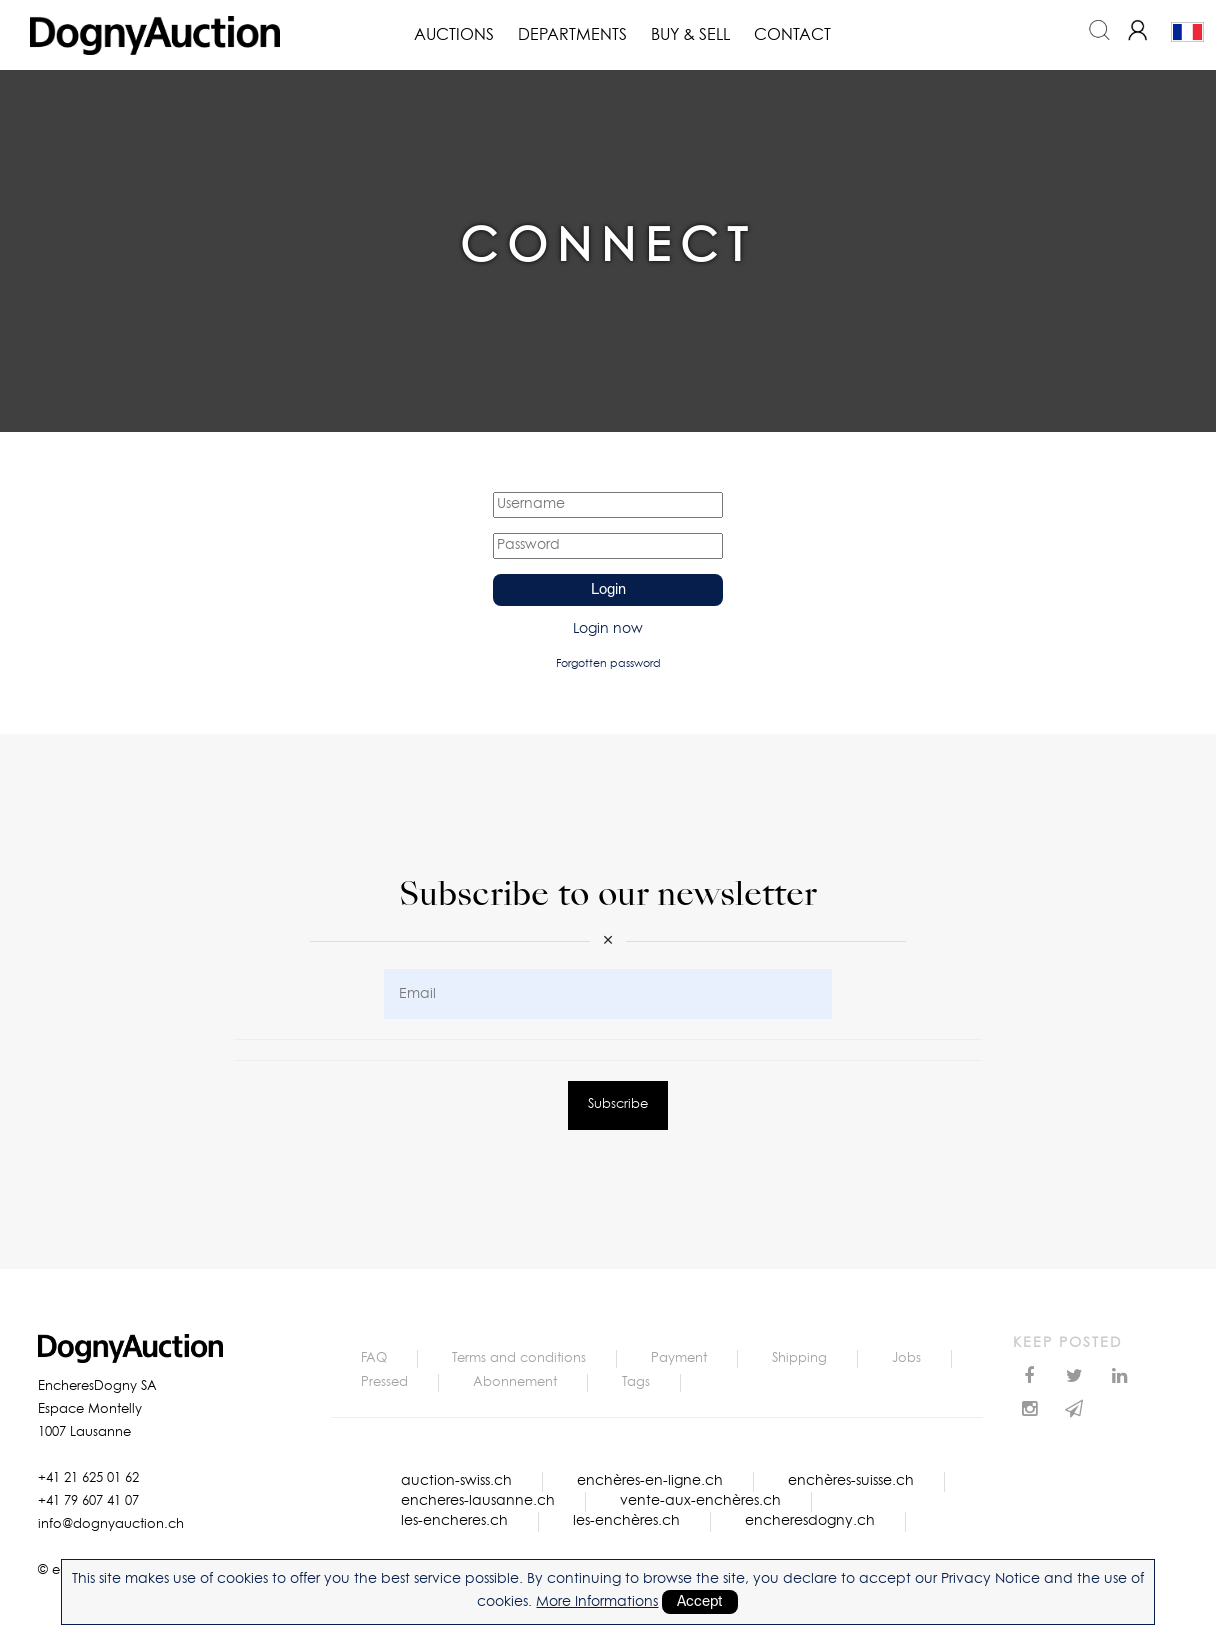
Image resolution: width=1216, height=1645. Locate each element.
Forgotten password (608, 663)
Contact (792, 35)
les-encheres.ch (454, 1521)
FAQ (374, 1358)
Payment (679, 1358)
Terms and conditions (519, 1358)
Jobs (906, 1358)
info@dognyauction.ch (111, 1524)
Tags (636, 1382)
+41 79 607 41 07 (88, 1501)
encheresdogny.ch (810, 1521)
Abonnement (515, 1382)
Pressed (384, 1382)
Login (608, 590)
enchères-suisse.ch (851, 1481)
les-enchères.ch (626, 1521)
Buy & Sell (690, 35)
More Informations (597, 1602)
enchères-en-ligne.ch (650, 1481)
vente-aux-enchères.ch (700, 1501)
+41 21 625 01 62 (88, 1478)
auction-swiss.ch (456, 1481)
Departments (572, 35)
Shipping (799, 1358)
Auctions (454, 35)
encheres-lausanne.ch (478, 1501)
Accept (700, 1602)
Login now (608, 629)
